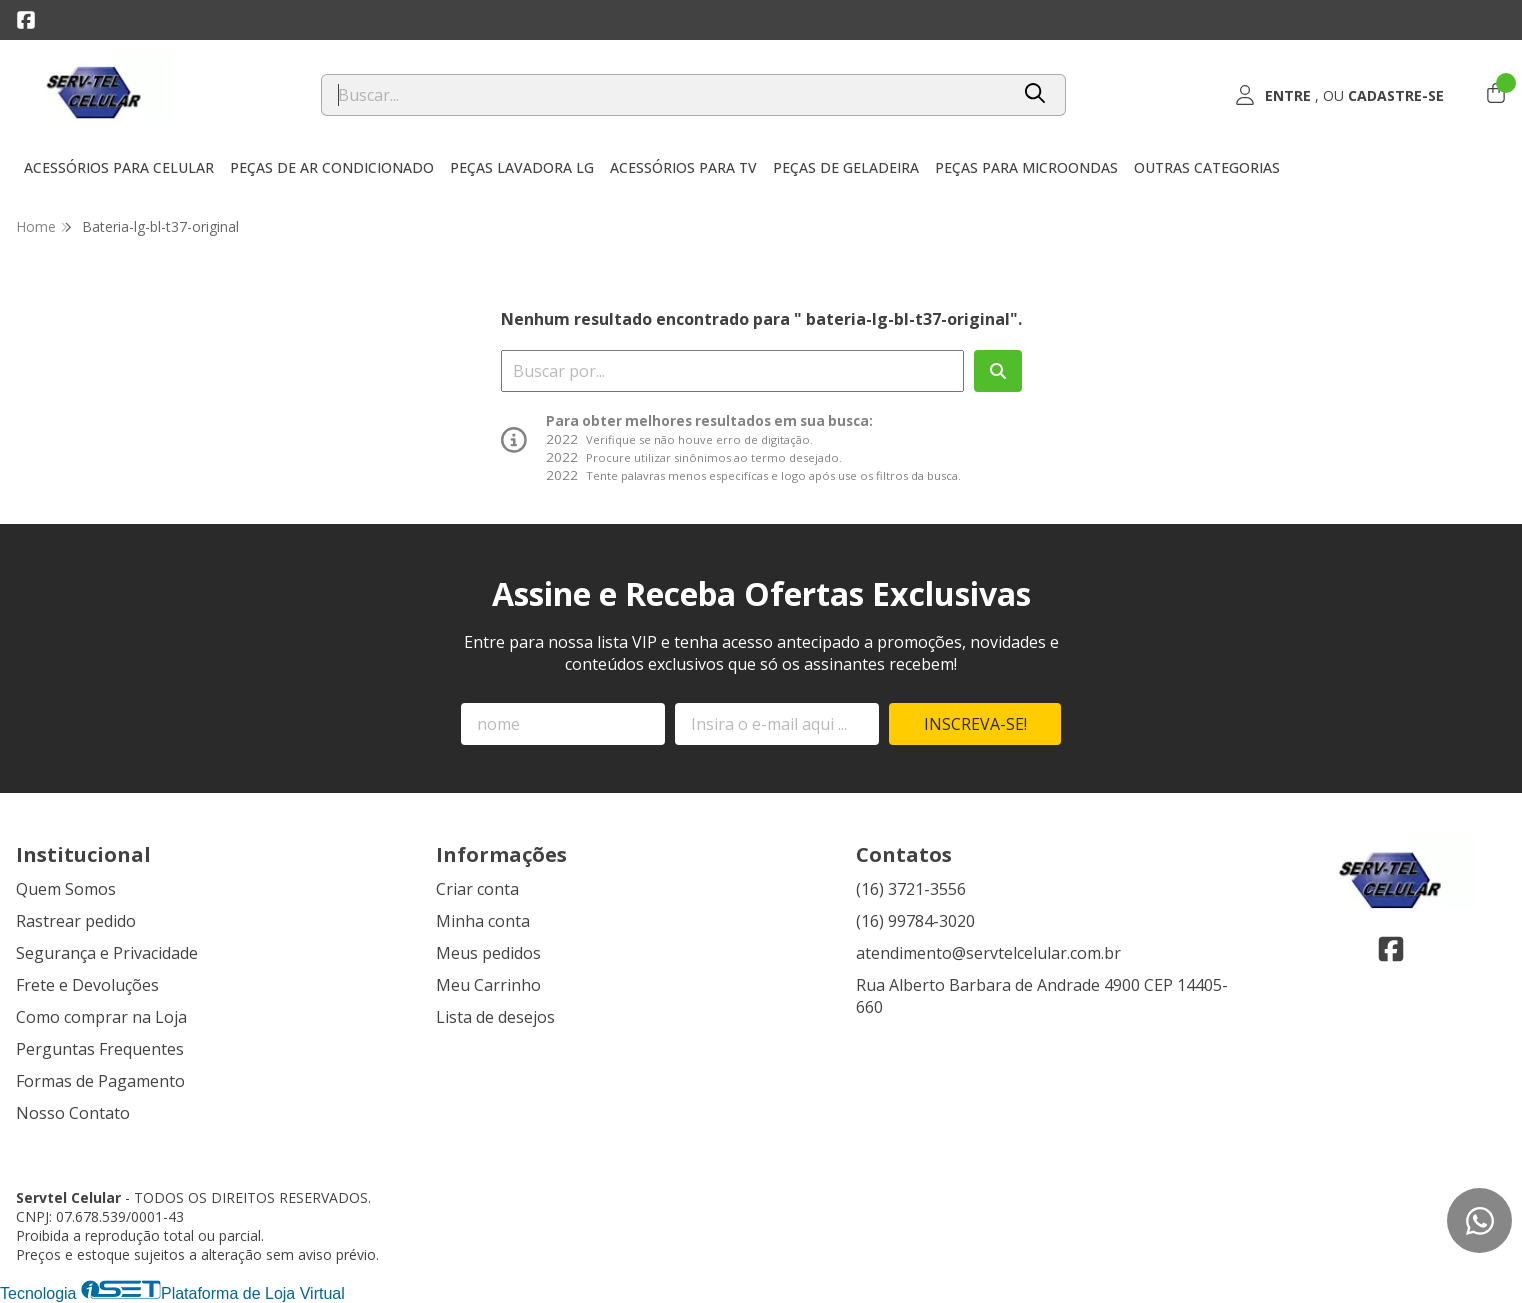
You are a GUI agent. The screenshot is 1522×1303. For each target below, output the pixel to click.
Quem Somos (66, 889)
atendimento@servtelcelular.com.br (988, 953)
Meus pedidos (488, 953)
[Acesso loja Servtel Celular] (1340, 95)
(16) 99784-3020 (915, 921)
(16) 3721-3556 (911, 889)
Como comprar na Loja (101, 1017)
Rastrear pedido (76, 921)
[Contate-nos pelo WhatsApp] (1479, 1220)
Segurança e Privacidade (107, 953)
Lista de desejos (495, 1017)
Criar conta (477, 889)
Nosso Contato (73, 1113)
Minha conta (483, 921)
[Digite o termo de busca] (665, 95)
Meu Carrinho (488, 985)
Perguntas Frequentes (100, 1049)
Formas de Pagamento (100, 1081)
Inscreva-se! (975, 724)
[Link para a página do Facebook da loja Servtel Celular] (26, 20)
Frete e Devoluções (87, 985)
